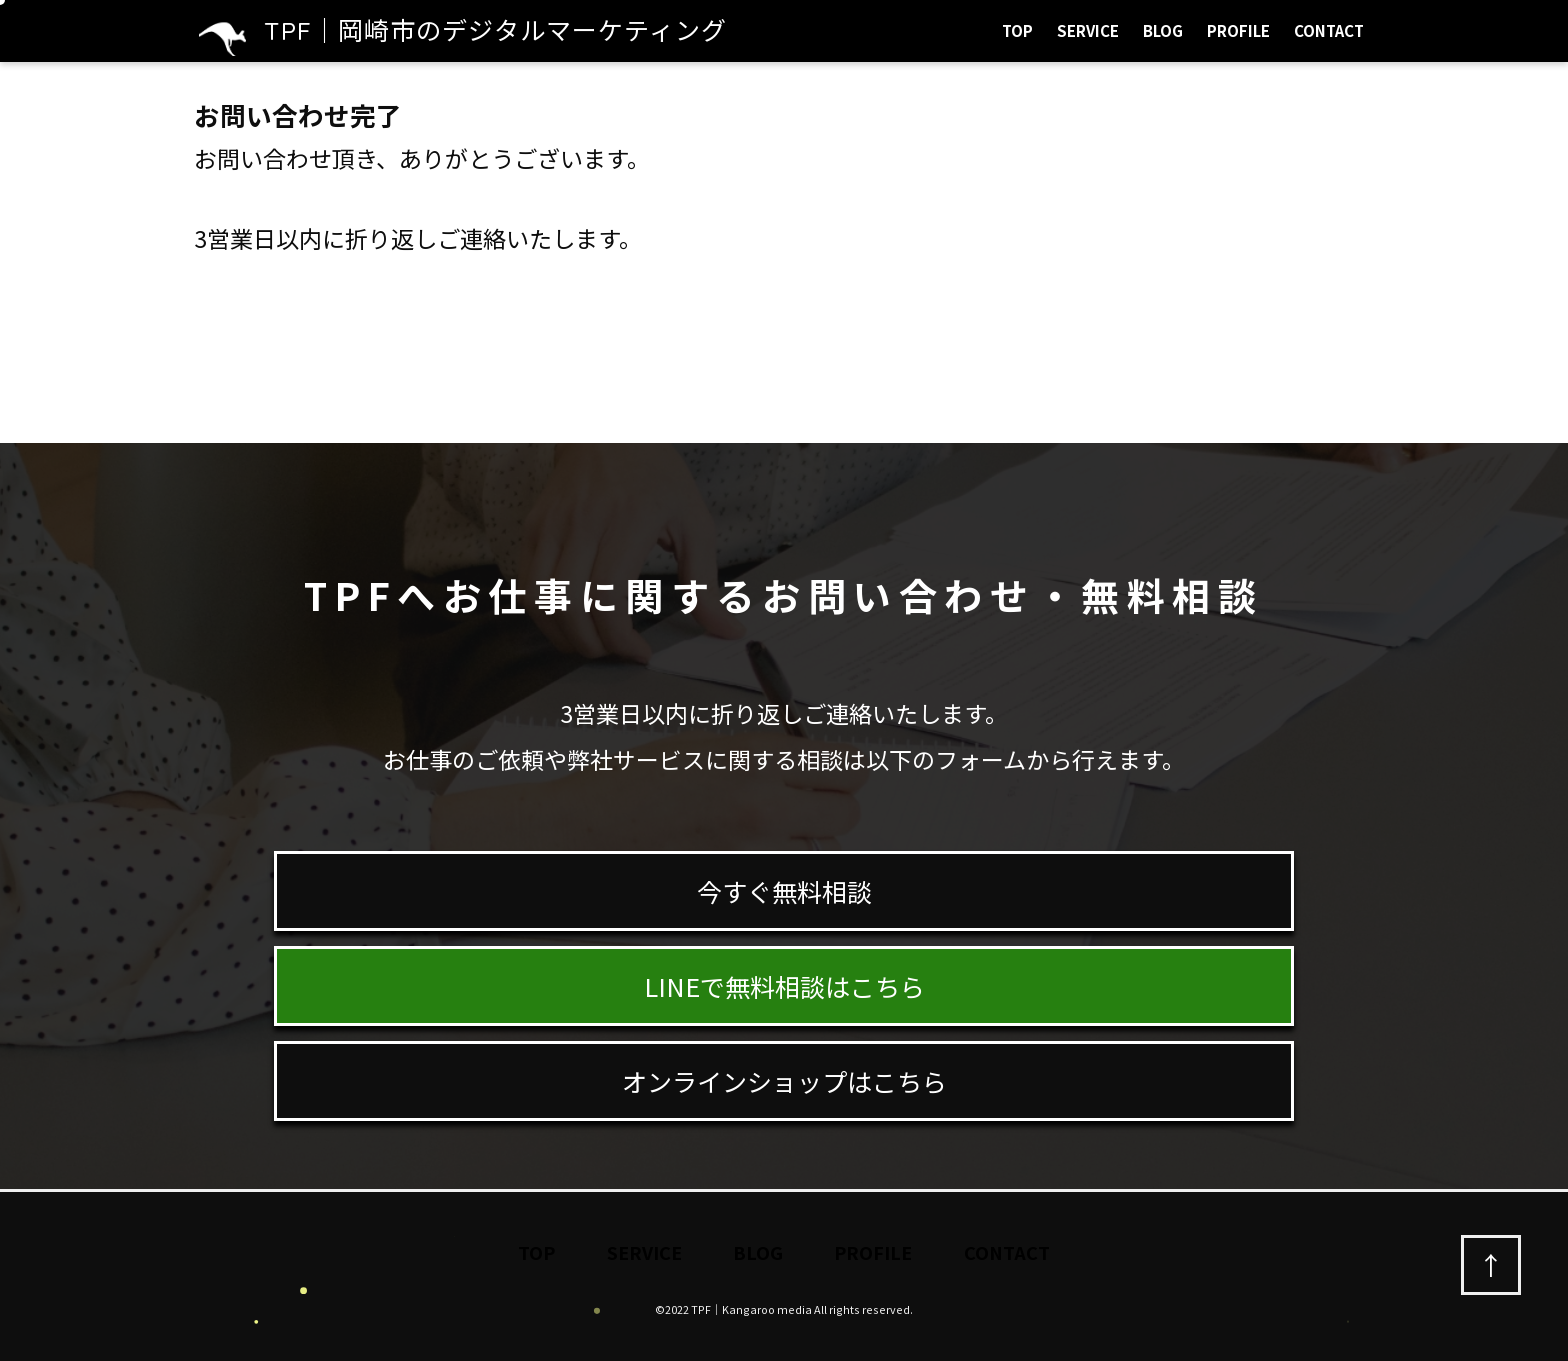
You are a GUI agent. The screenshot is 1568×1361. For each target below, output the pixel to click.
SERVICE (1088, 30)
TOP (1017, 30)
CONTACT (1329, 30)
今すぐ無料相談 (784, 891)
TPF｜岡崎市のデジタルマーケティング (463, 31)
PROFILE (1238, 30)
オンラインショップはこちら (784, 1081)
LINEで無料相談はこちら (784, 986)
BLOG (1163, 30)
